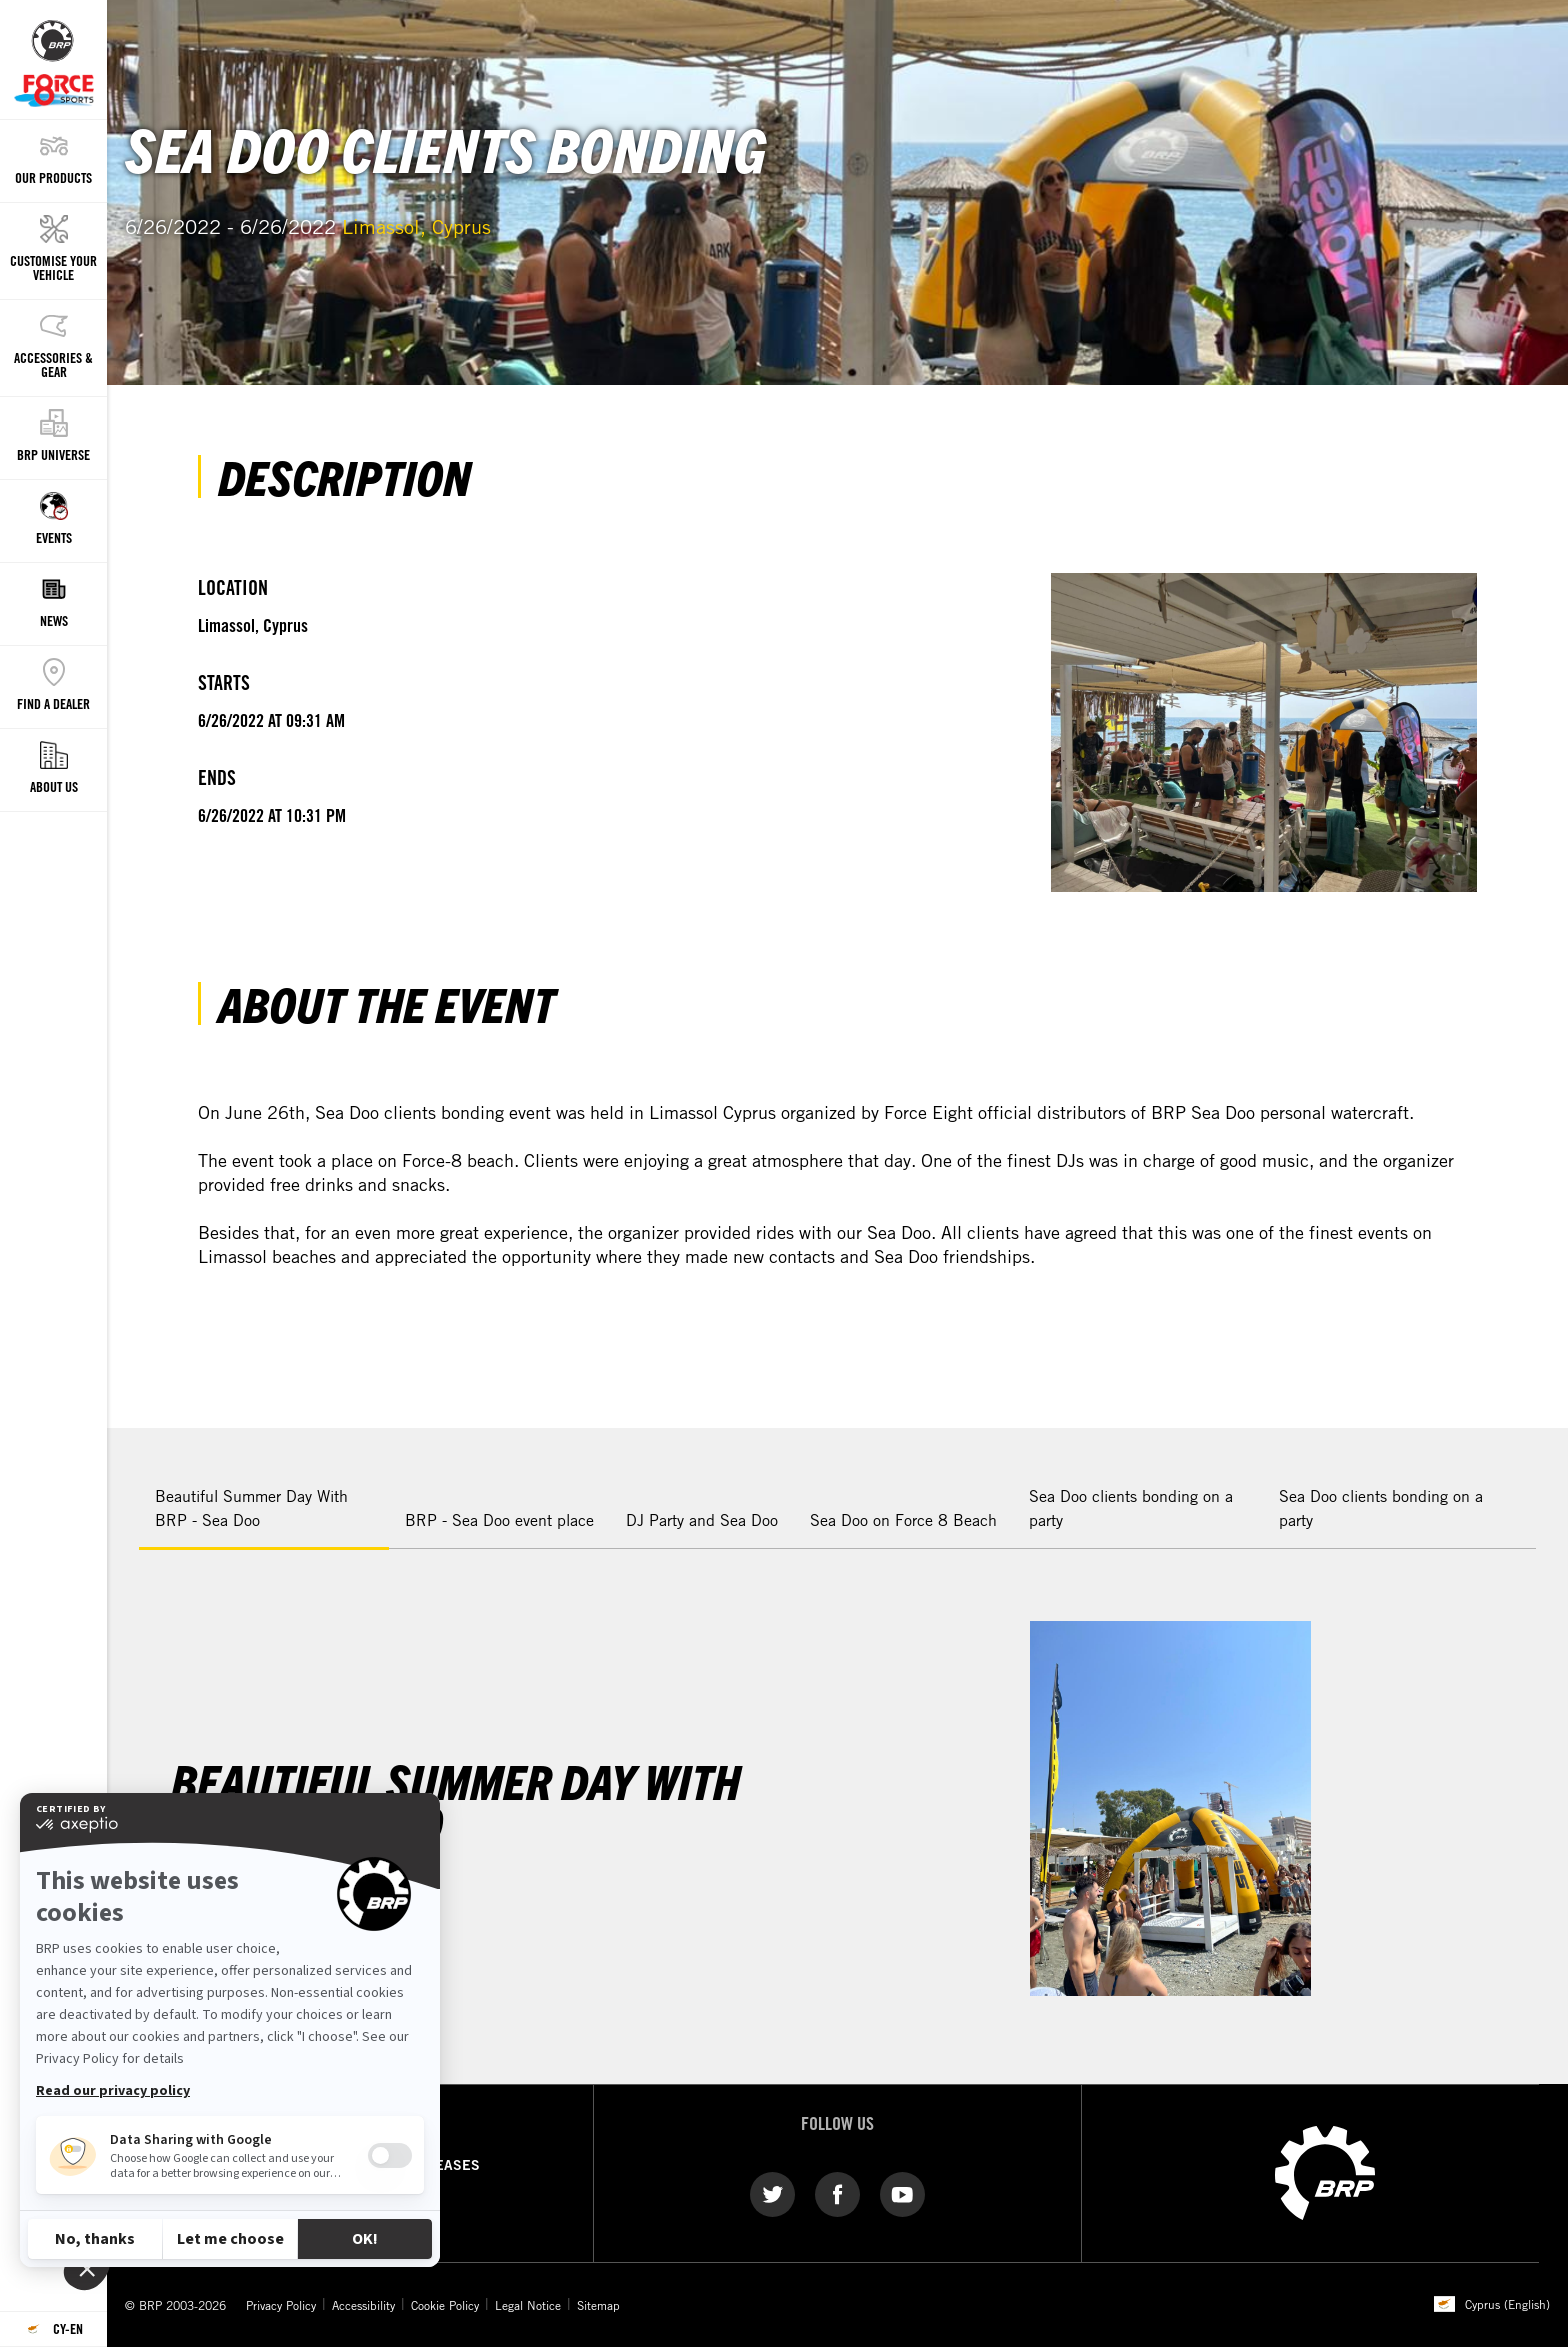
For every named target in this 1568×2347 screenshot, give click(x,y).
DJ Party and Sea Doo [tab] (702, 1520)
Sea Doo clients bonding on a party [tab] (1131, 1508)
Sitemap (598, 2305)
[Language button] (53, 2329)
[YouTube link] (902, 2193)
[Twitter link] (772, 2193)
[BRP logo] (1325, 2171)
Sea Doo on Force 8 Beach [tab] (903, 1520)
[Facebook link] (837, 2193)
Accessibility (363, 2305)
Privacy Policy (281, 2305)
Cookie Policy (445, 2305)
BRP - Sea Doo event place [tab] (499, 1520)
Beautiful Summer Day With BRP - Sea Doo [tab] (251, 1508)
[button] (1527, 1492)
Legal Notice (528, 2305)
